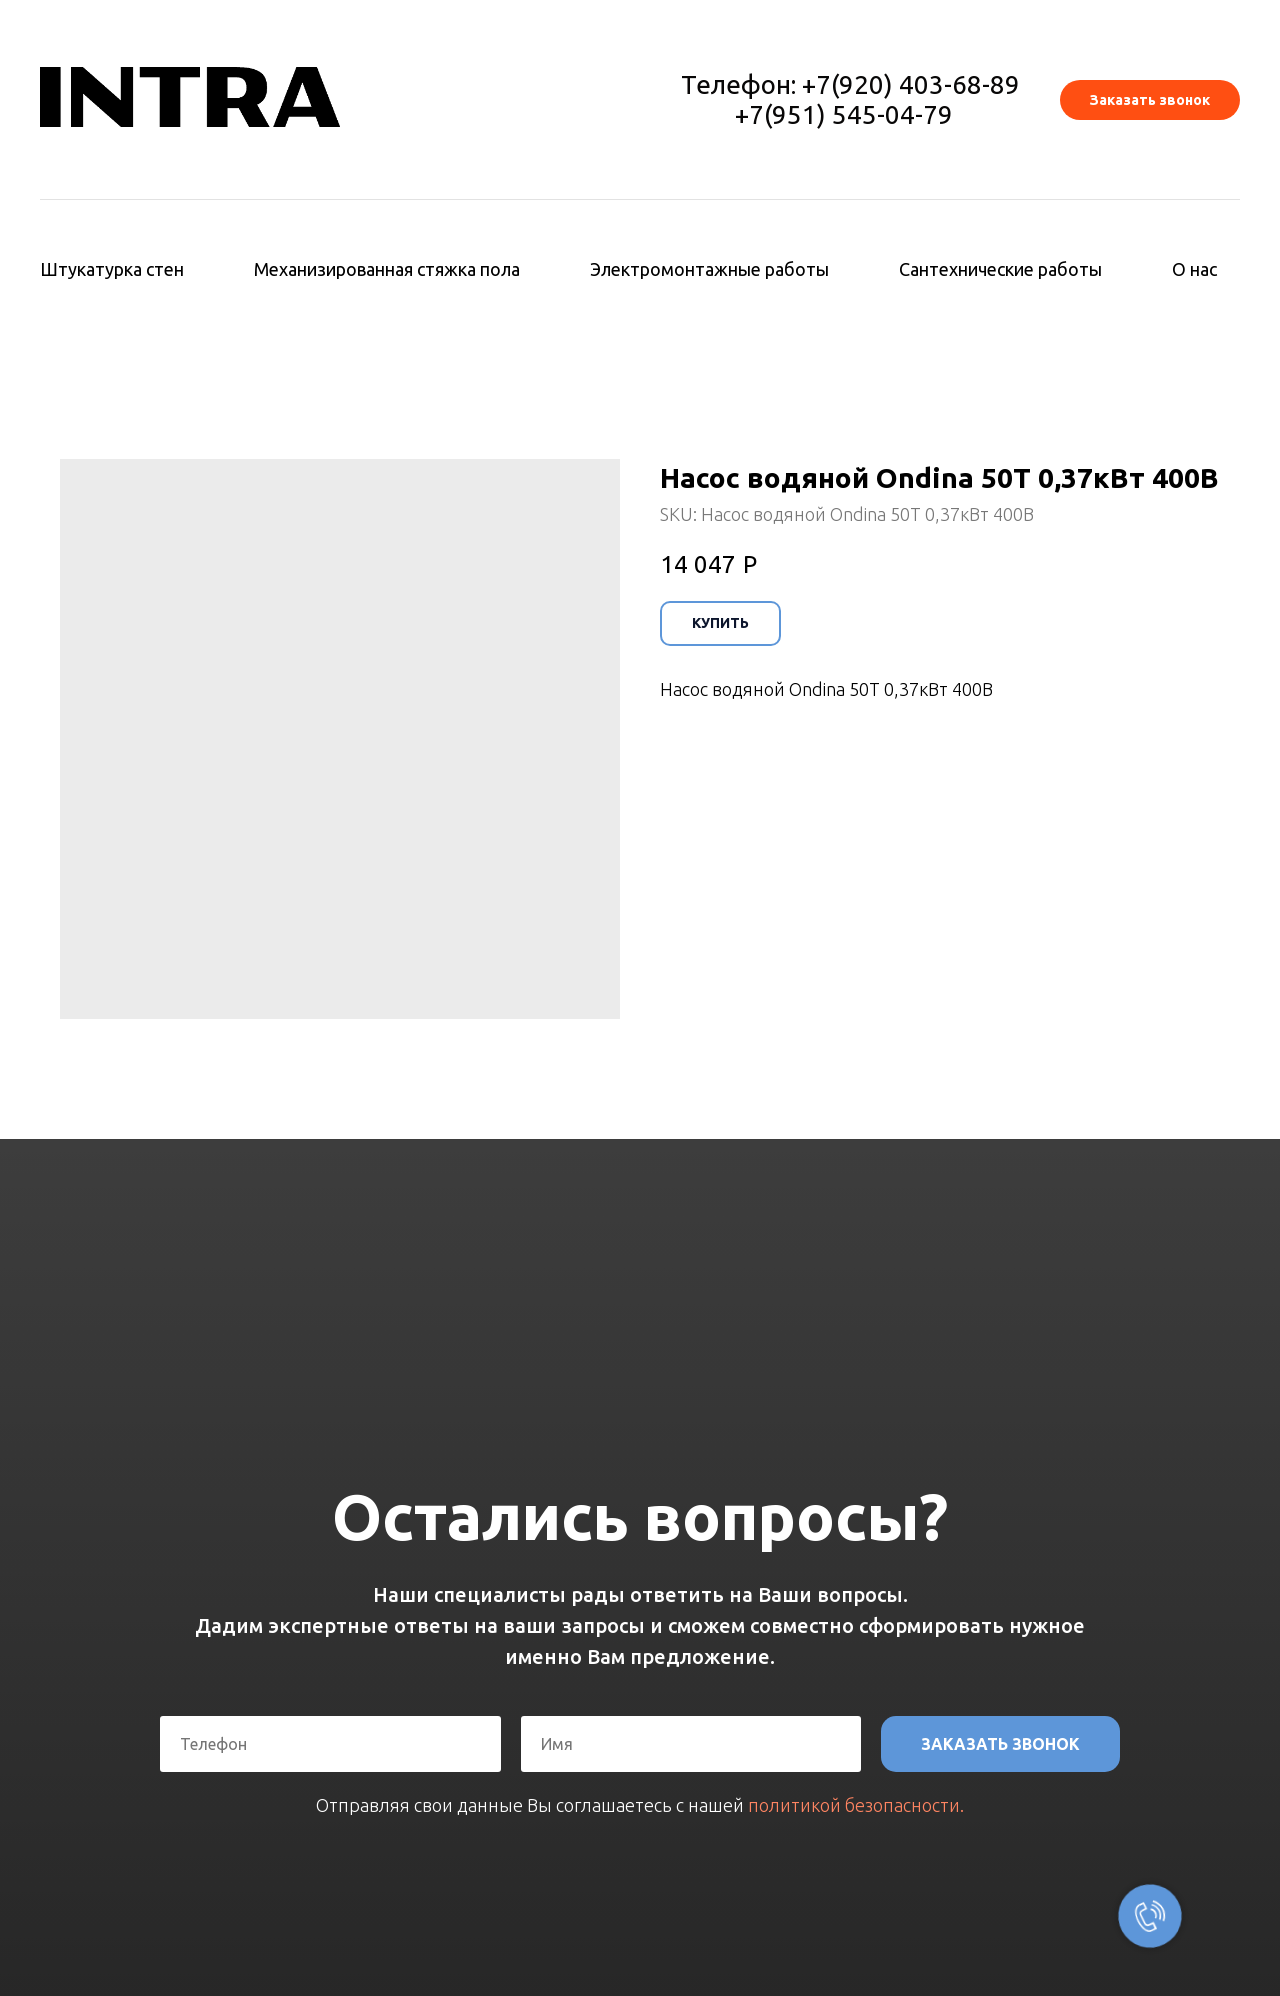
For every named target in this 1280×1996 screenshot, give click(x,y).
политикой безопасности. (856, 1805)
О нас (1194, 269)
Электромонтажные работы (709, 269)
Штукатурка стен (112, 269)
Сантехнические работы (1000, 269)
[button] (1150, 100)
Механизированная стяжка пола (387, 269)
